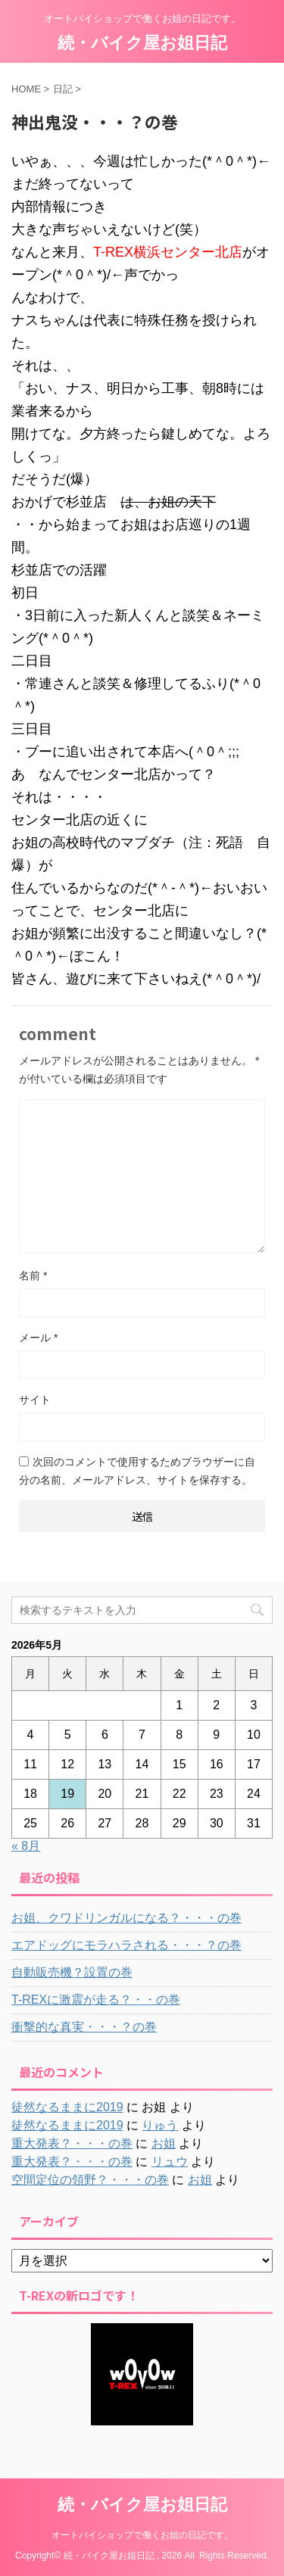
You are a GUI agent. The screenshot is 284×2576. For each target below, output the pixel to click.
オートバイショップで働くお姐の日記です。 (142, 2535)
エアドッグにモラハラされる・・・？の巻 (126, 1945)
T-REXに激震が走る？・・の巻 (95, 1999)
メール (38, 1338)
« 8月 (25, 1845)
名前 (33, 1275)
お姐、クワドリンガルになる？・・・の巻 (126, 1917)
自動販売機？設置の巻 (72, 1972)
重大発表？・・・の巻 (72, 2143)
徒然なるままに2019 (67, 2107)
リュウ (169, 2161)
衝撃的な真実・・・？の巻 (84, 2026)
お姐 (163, 2143)
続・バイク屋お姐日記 (142, 42)
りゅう (160, 2125)
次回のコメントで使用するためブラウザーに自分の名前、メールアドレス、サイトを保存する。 (137, 1471)
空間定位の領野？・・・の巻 (90, 2179)
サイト (35, 1400)
